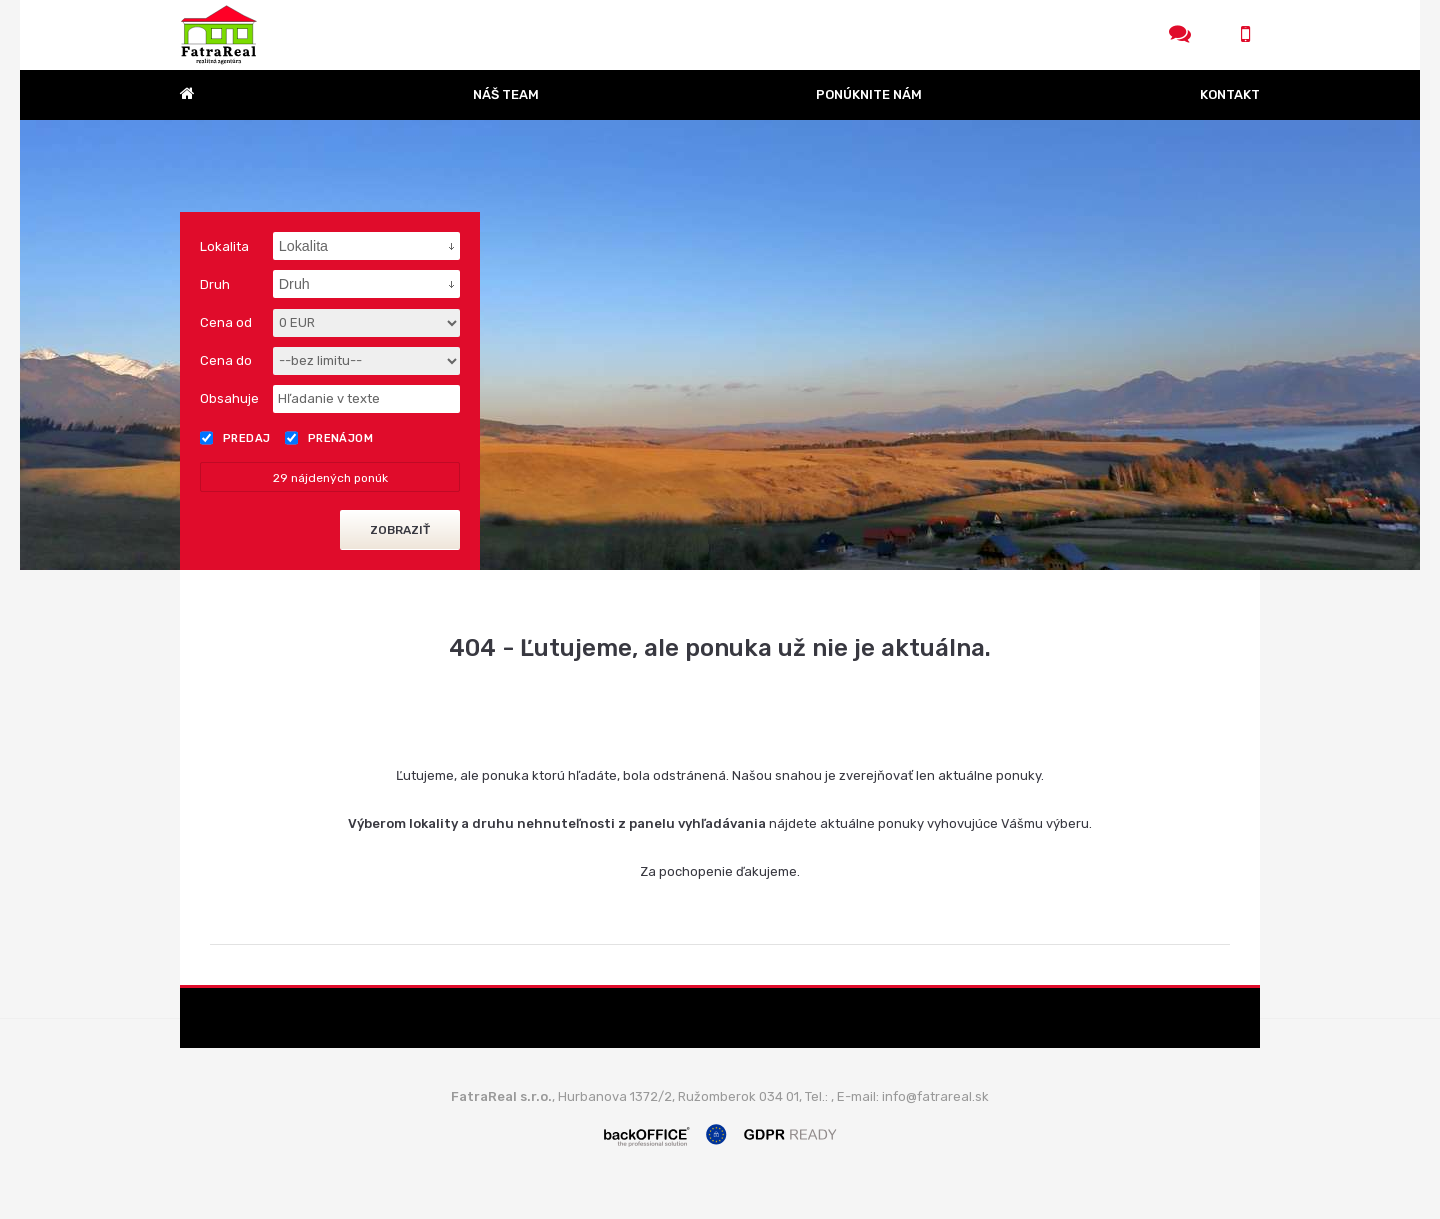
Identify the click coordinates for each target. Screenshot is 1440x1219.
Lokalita (224, 246)
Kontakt (1230, 94)
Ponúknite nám (869, 94)
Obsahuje (229, 398)
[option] (720, 345)
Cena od (226, 322)
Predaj (235, 438)
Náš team (506, 94)
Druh (215, 284)
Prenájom (329, 438)
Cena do (226, 360)
